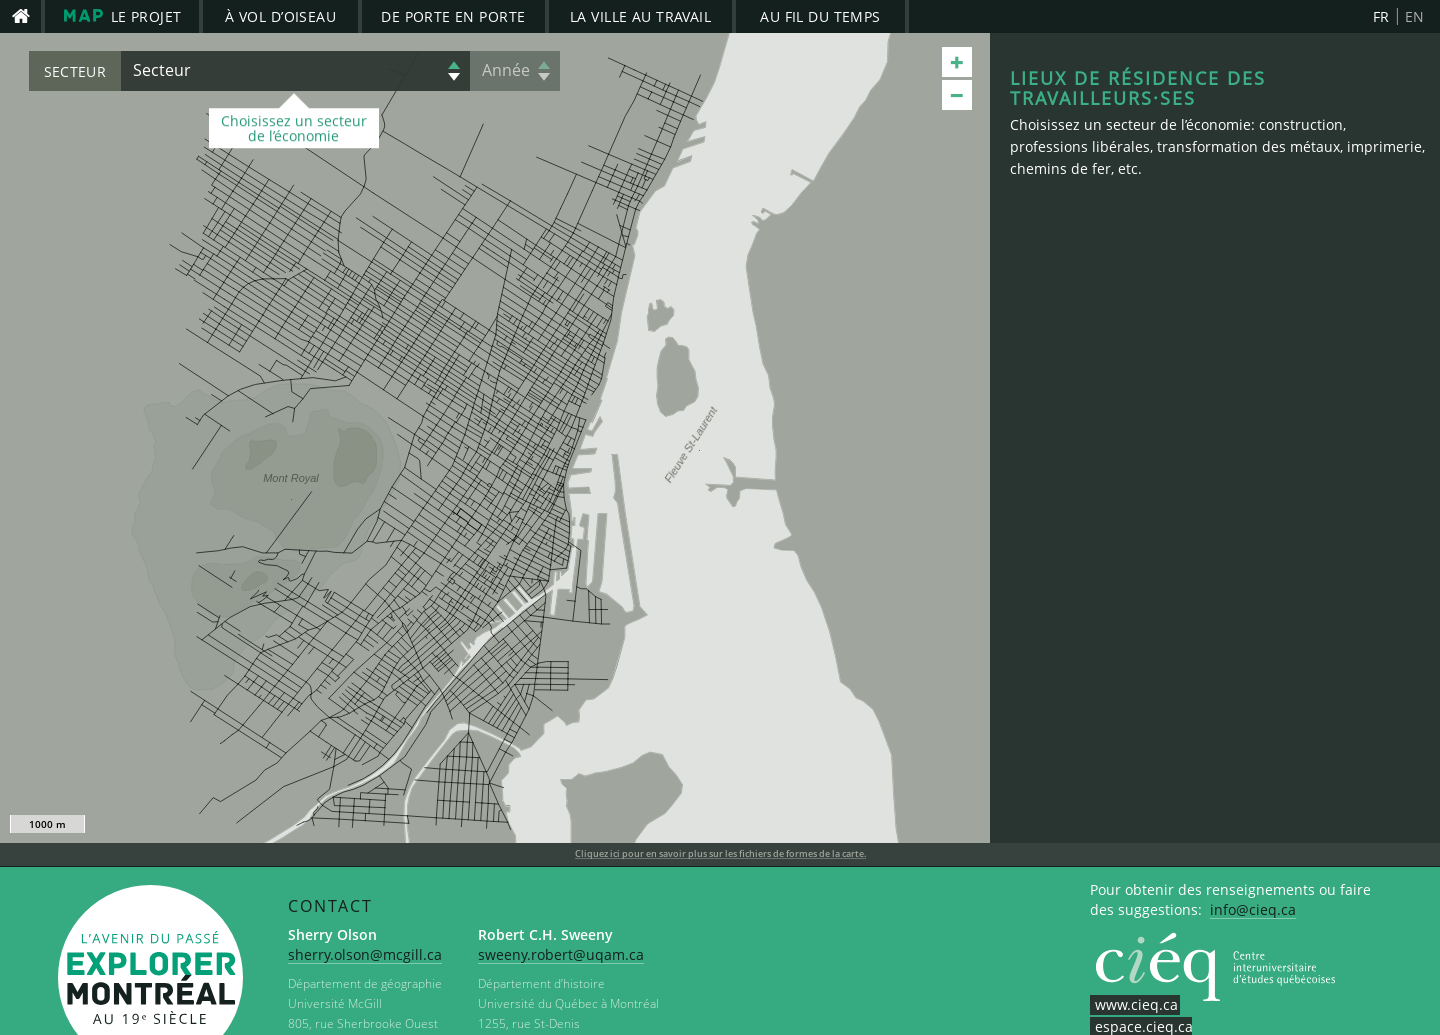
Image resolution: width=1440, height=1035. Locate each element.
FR (1381, 16)
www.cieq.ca (1136, 1004)
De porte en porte (453, 16)
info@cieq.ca (1253, 909)
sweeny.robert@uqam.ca (561, 954)
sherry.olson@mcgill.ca (365, 954)
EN (1415, 16)
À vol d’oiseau (280, 16)
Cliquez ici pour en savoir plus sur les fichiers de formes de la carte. (720, 854)
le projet (122, 16)
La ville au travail (640, 16)
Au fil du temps (820, 16)
